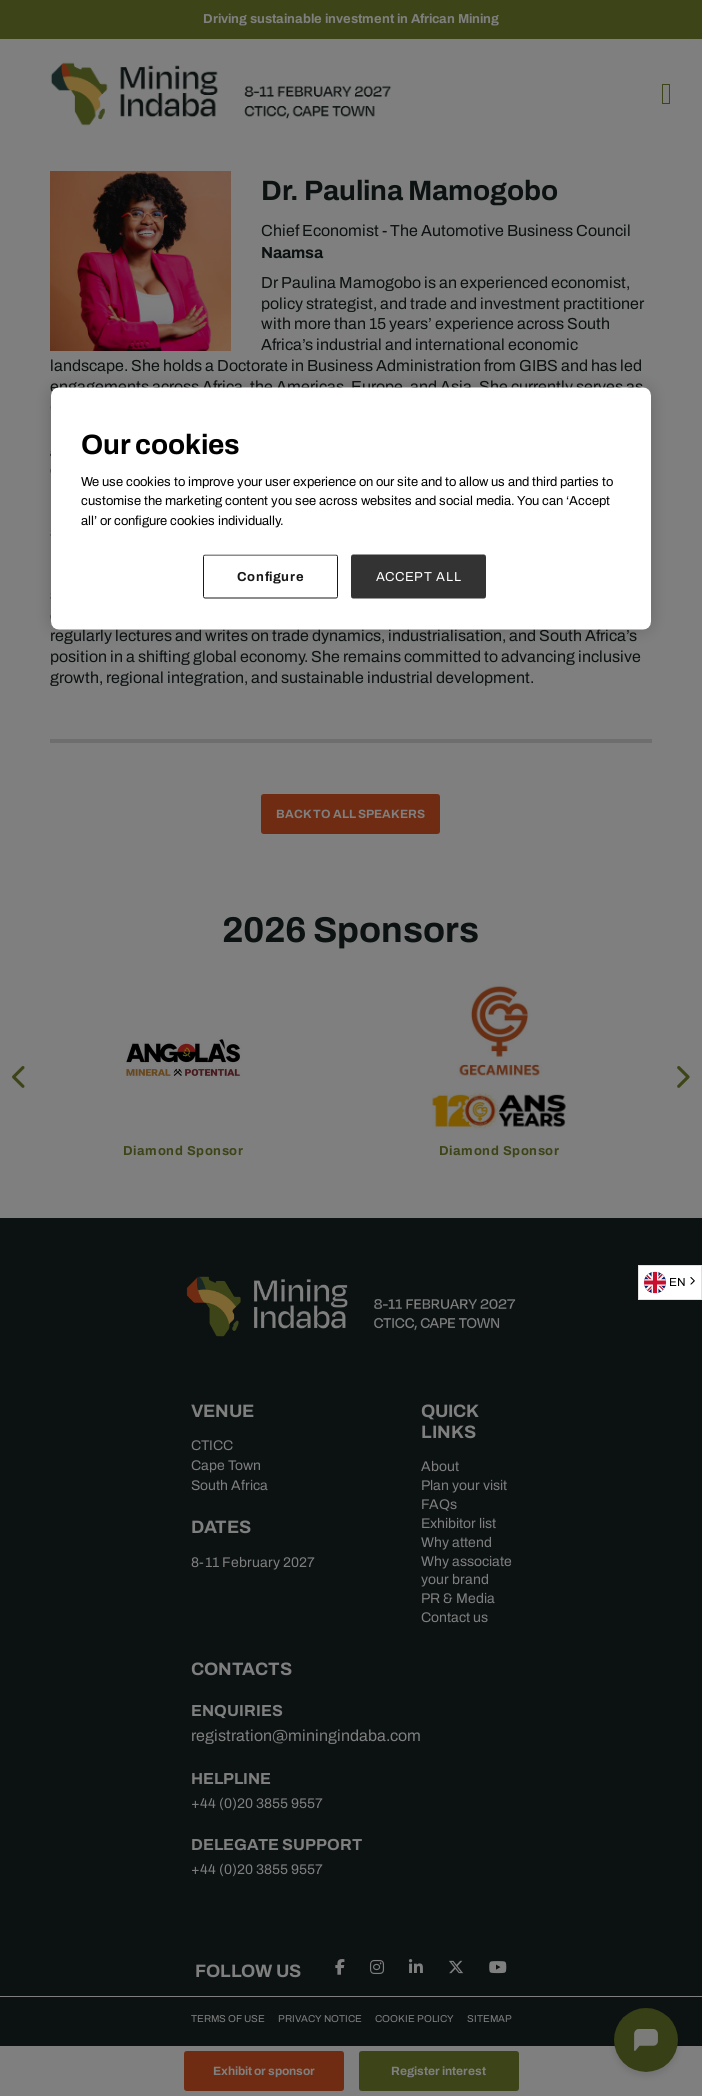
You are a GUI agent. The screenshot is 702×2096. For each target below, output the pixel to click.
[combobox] (670, 1282)
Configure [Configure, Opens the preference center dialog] (271, 576)
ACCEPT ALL (419, 576)
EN (665, 1282)
